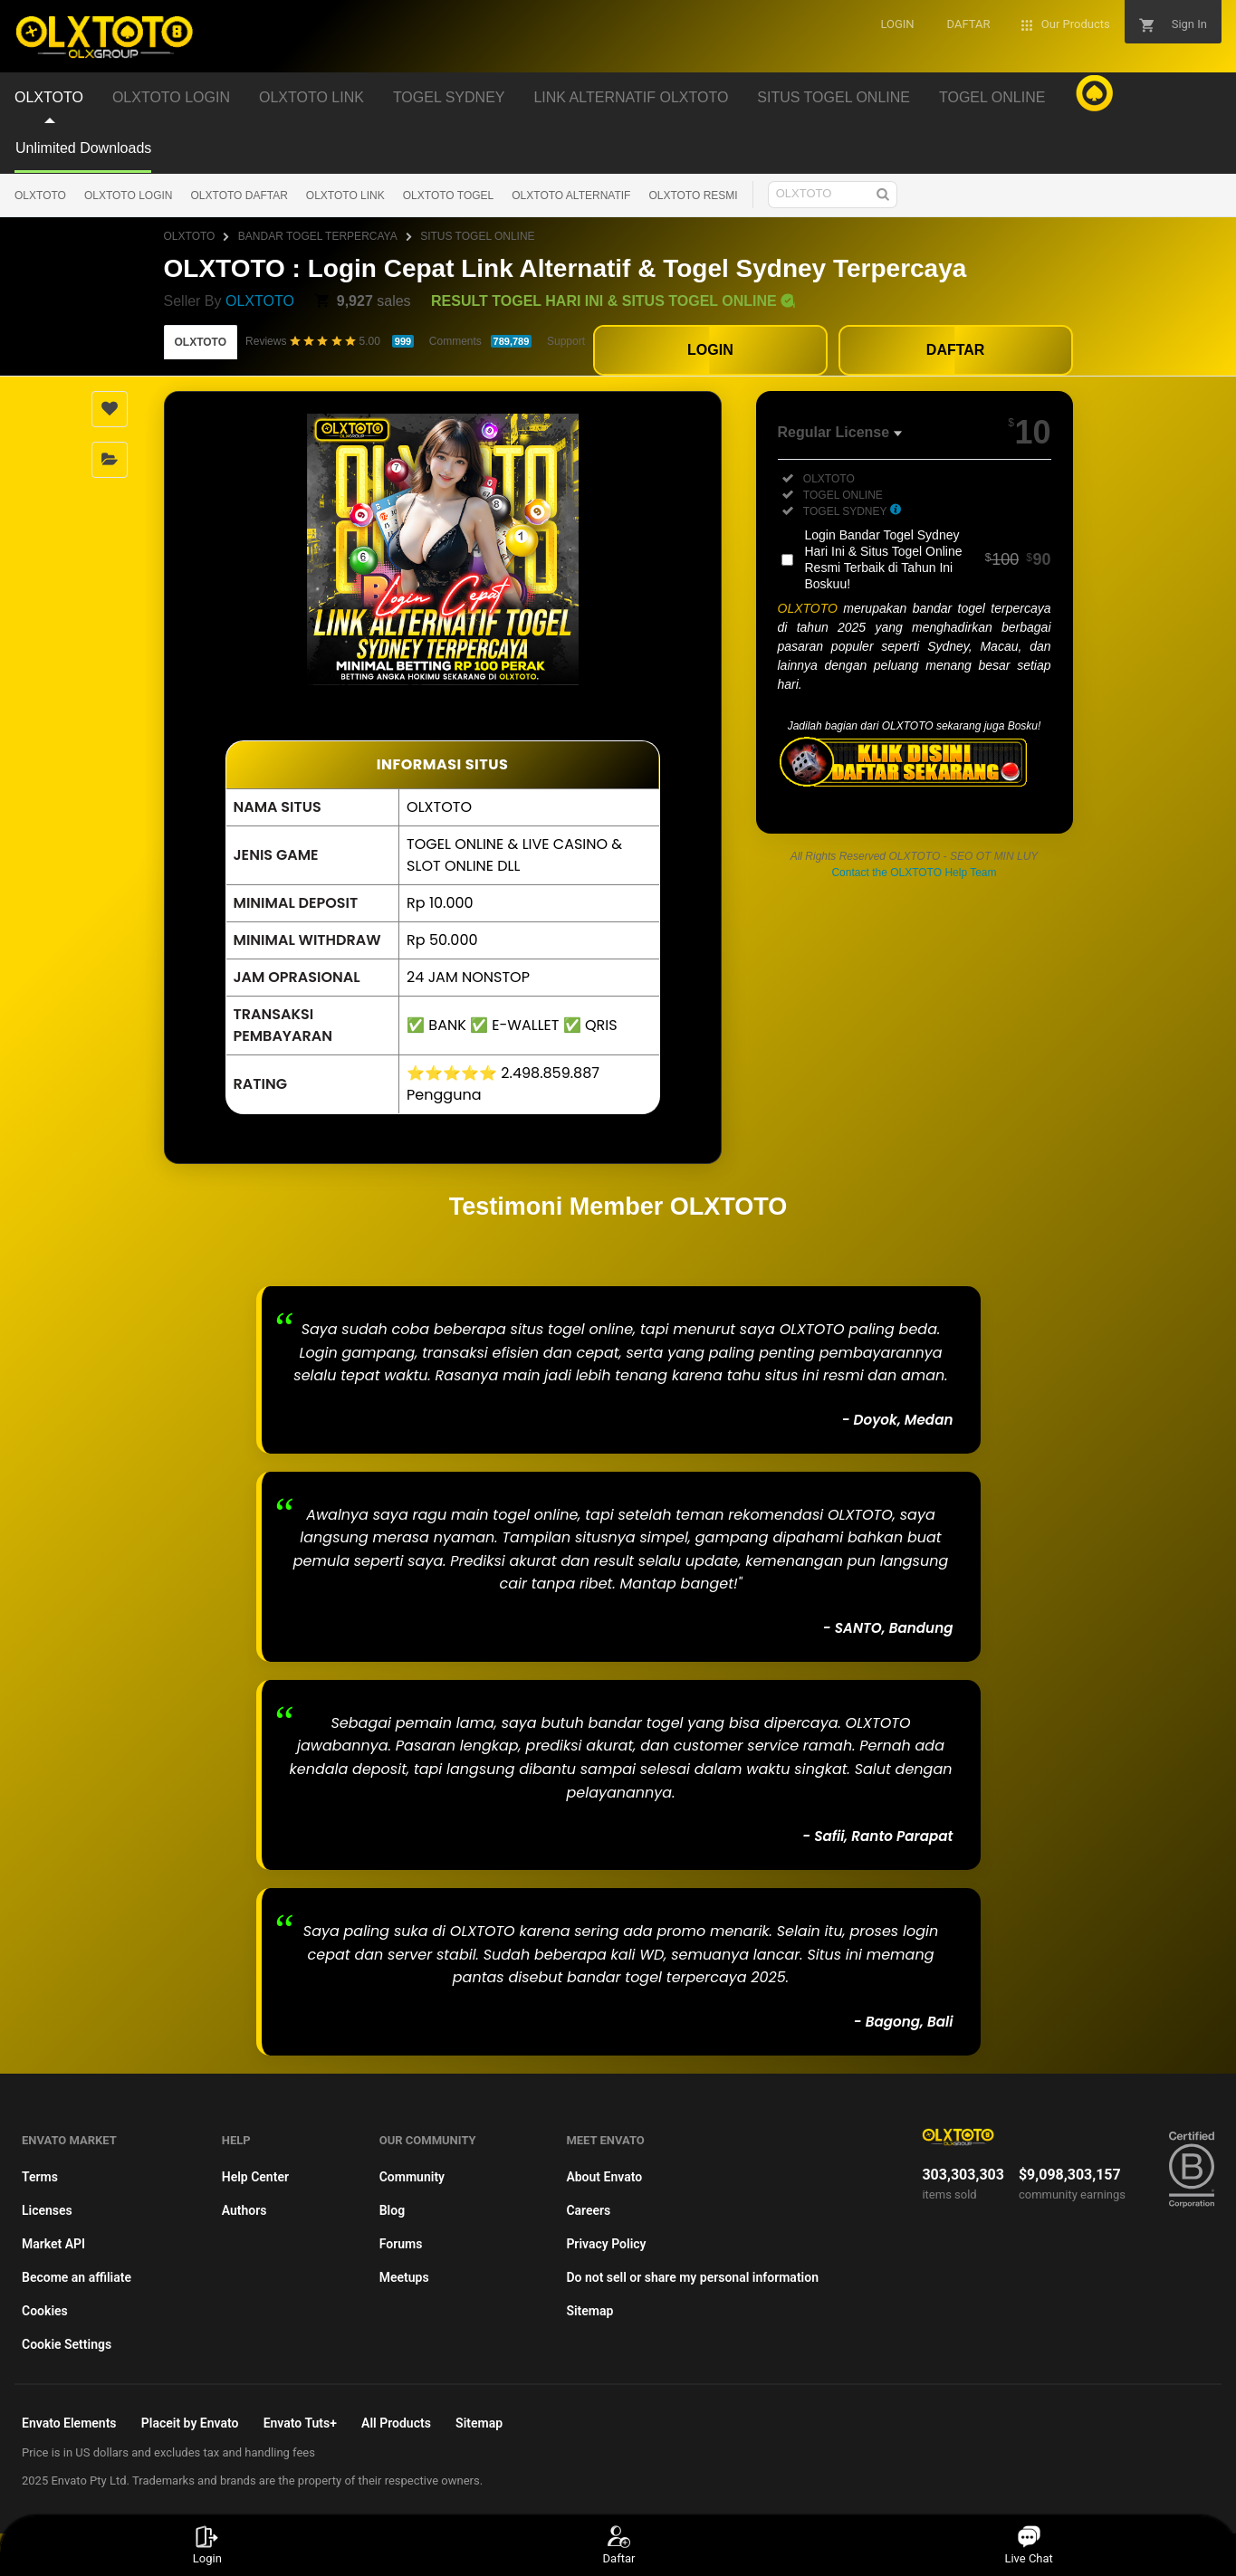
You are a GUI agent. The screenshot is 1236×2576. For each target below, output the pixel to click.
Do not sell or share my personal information (692, 2277)
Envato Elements (69, 2423)
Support (566, 341)
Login (207, 2545)
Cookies (45, 2311)
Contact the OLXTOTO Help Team (913, 872)
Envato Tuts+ (300, 2423)
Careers (588, 2210)
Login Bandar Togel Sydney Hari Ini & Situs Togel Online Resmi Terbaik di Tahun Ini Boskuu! (928, 559)
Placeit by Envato (190, 2423)
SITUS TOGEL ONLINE (477, 236)
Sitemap (589, 2311)
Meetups (404, 2277)
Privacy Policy (606, 2244)
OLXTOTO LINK (345, 195)
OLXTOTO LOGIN (128, 195)
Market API (53, 2244)
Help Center (255, 2177)
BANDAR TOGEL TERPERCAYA (318, 236)
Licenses (47, 2210)
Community (412, 2177)
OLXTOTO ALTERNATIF (571, 195)
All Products (396, 2423)
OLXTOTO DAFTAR (239, 195)
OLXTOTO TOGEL (448, 195)
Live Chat (1028, 2545)
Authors (244, 2210)
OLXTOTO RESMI (692, 195)
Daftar (617, 2545)
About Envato (604, 2177)
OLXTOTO (40, 195)
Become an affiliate (76, 2277)
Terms (40, 2177)
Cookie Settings (66, 2344)
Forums (401, 2244)
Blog (392, 2210)
